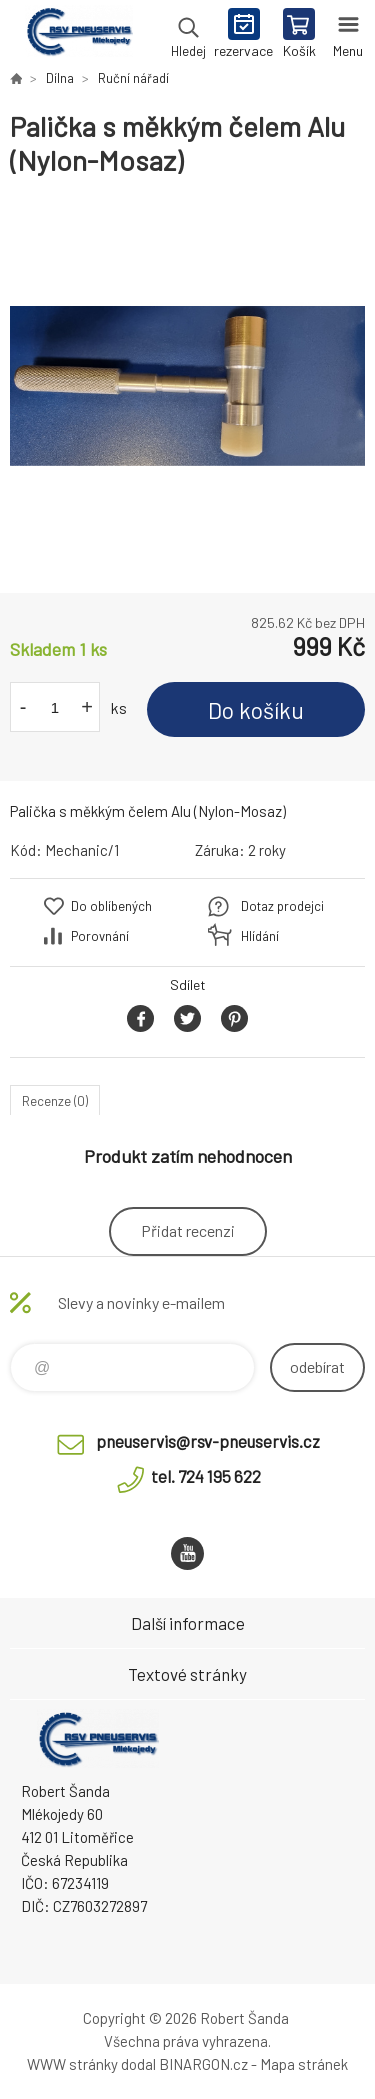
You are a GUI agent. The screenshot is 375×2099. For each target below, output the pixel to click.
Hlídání (260, 936)
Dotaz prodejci (282, 906)
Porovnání (100, 936)
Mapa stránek (304, 2064)
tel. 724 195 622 (206, 1476)
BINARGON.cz (203, 2064)
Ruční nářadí (133, 78)
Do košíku (256, 710)
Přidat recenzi (188, 1230)
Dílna (60, 78)
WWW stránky (72, 2064)
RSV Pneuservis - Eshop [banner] (78, 35)
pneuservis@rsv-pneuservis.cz (208, 1441)
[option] (187, 385)
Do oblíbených (111, 906)
